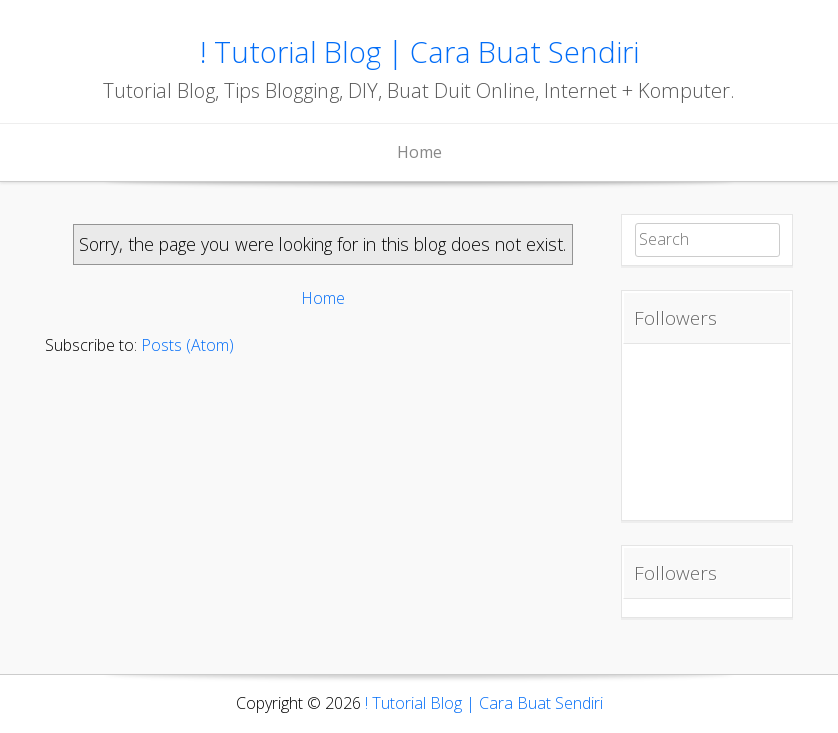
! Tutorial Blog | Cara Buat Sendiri (419, 51)
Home (419, 152)
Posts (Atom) (187, 345)
